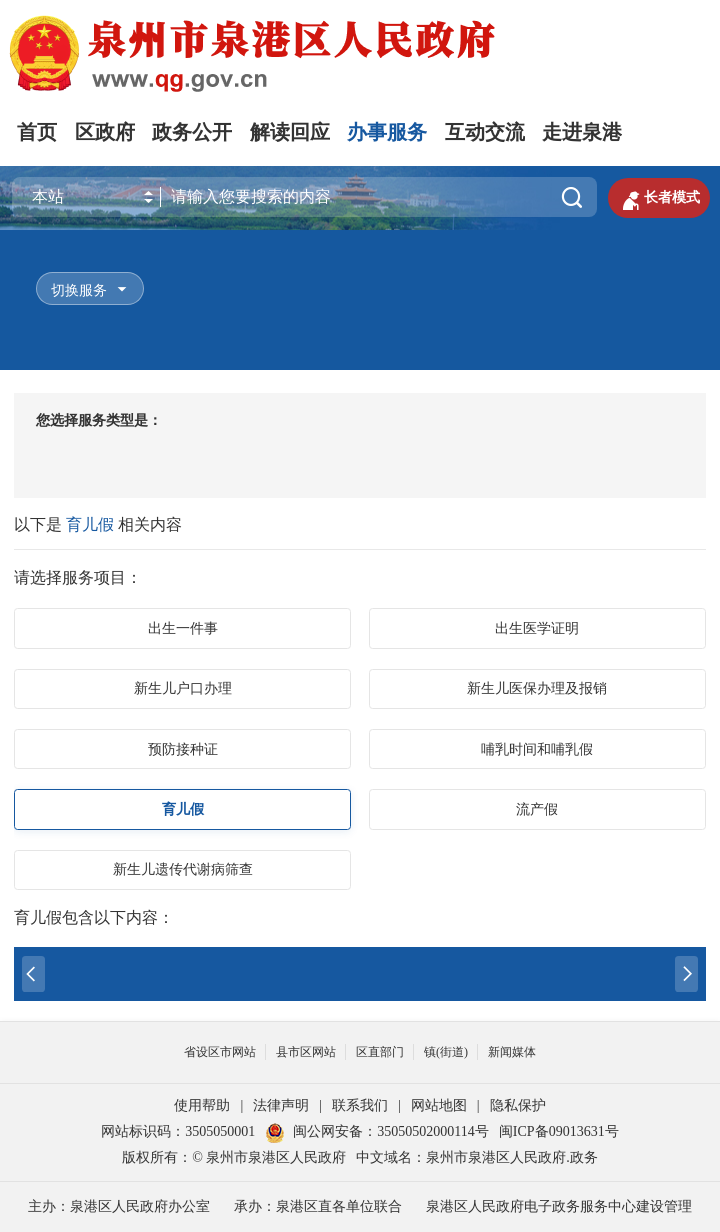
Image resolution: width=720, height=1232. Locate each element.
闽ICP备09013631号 (559, 1131)
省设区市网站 (220, 1052)
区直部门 (380, 1052)
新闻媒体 (512, 1052)
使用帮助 (202, 1105)
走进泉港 (582, 132)
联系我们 (360, 1105)
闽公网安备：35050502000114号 (376, 1131)
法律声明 (281, 1105)
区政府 (105, 132)
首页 (37, 132)
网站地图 (439, 1105)
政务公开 (192, 132)
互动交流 (485, 132)
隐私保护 (518, 1105)
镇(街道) (446, 1052)
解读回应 (290, 132)
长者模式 (659, 198)
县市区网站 (306, 1052)
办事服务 (387, 132)
